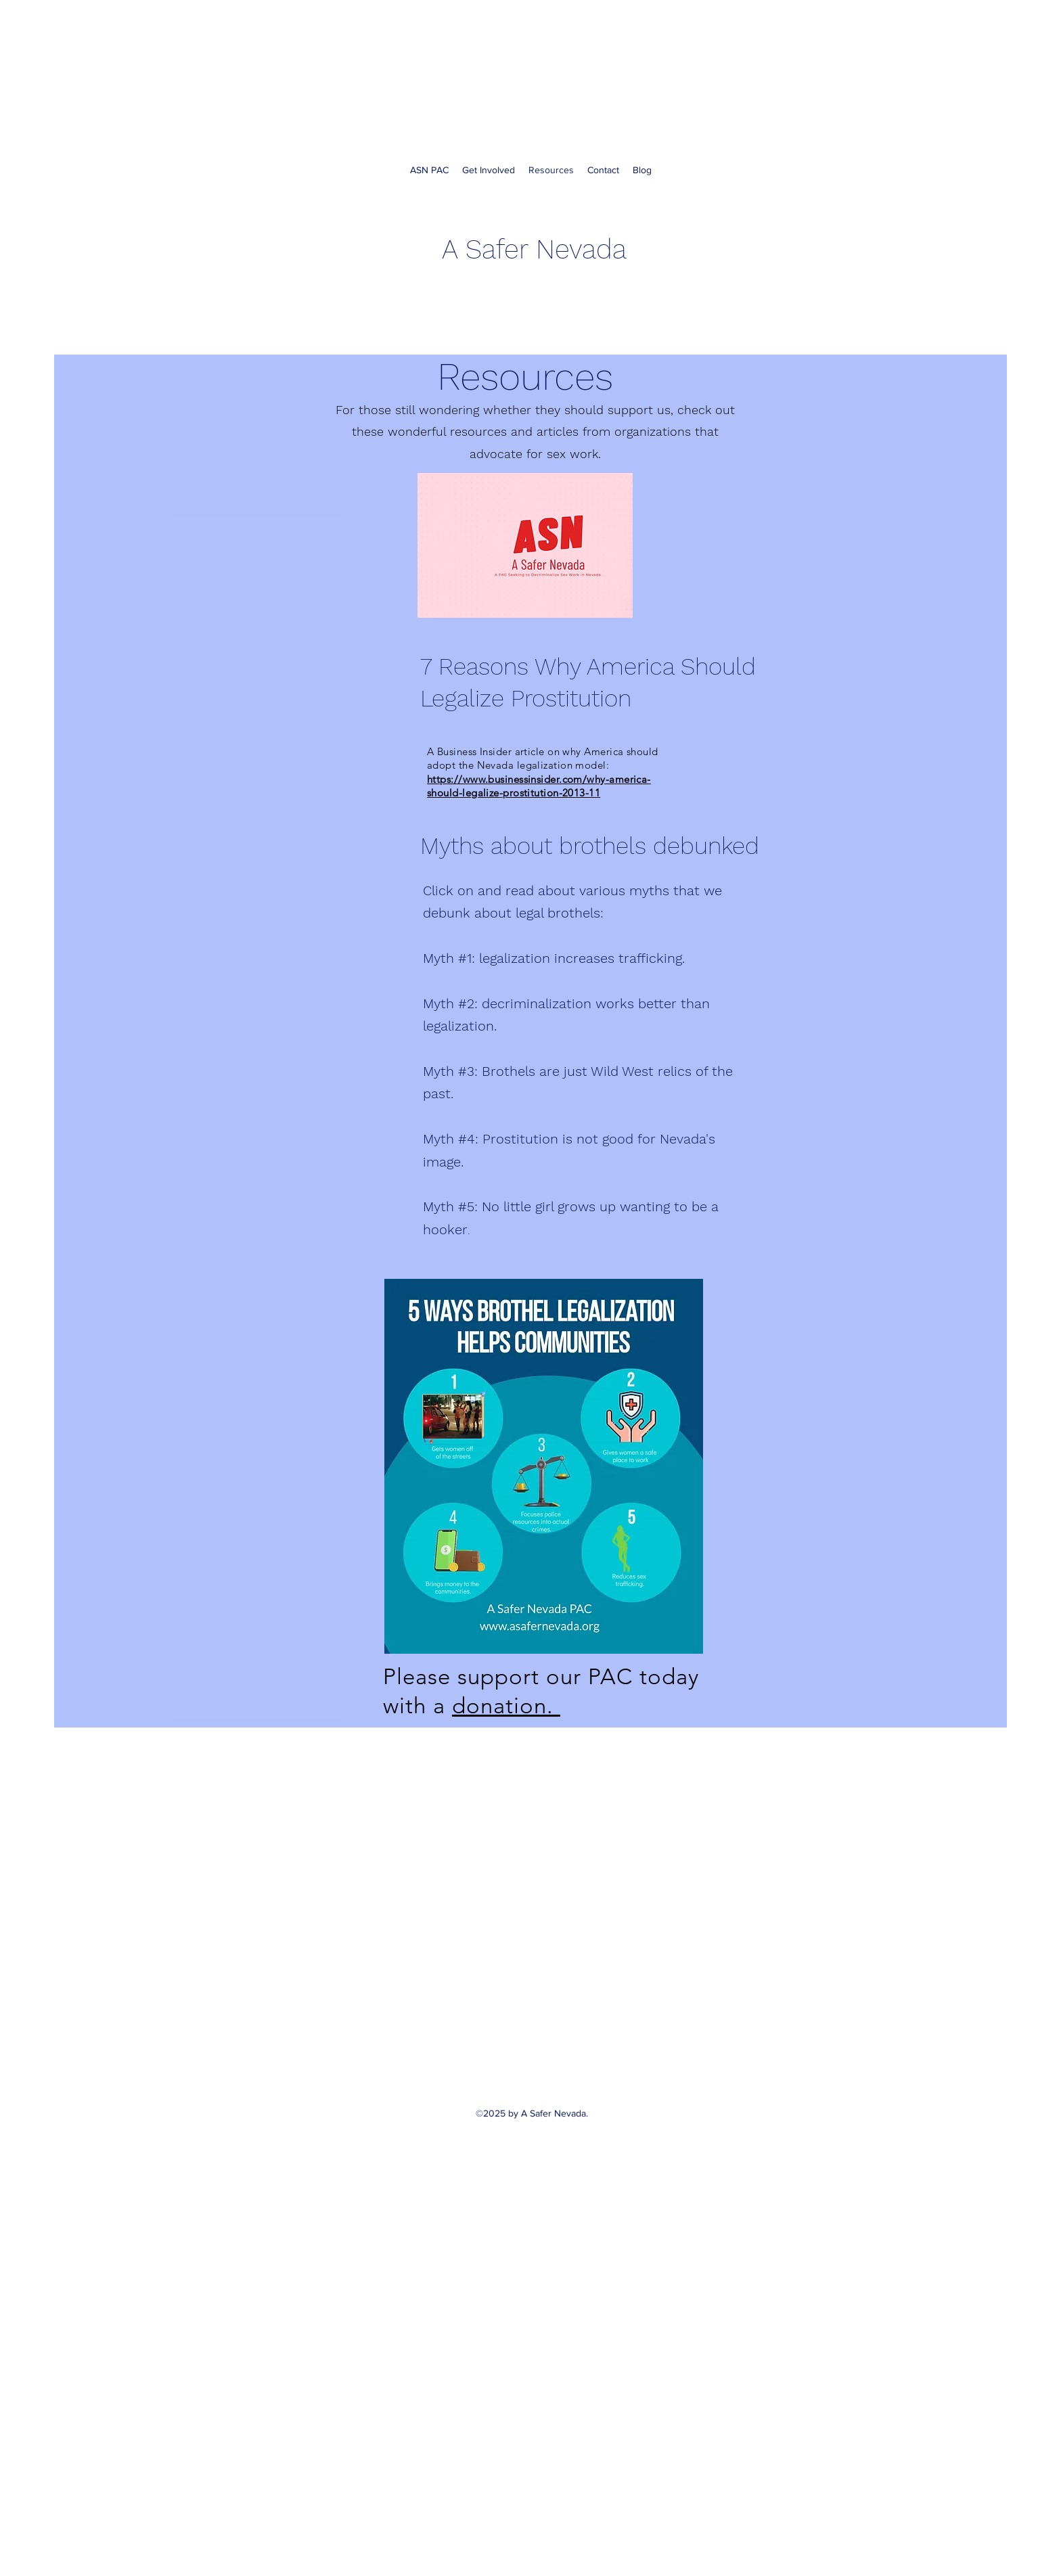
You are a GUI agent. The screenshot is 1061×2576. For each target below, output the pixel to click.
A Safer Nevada (534, 249)
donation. (506, 1706)
